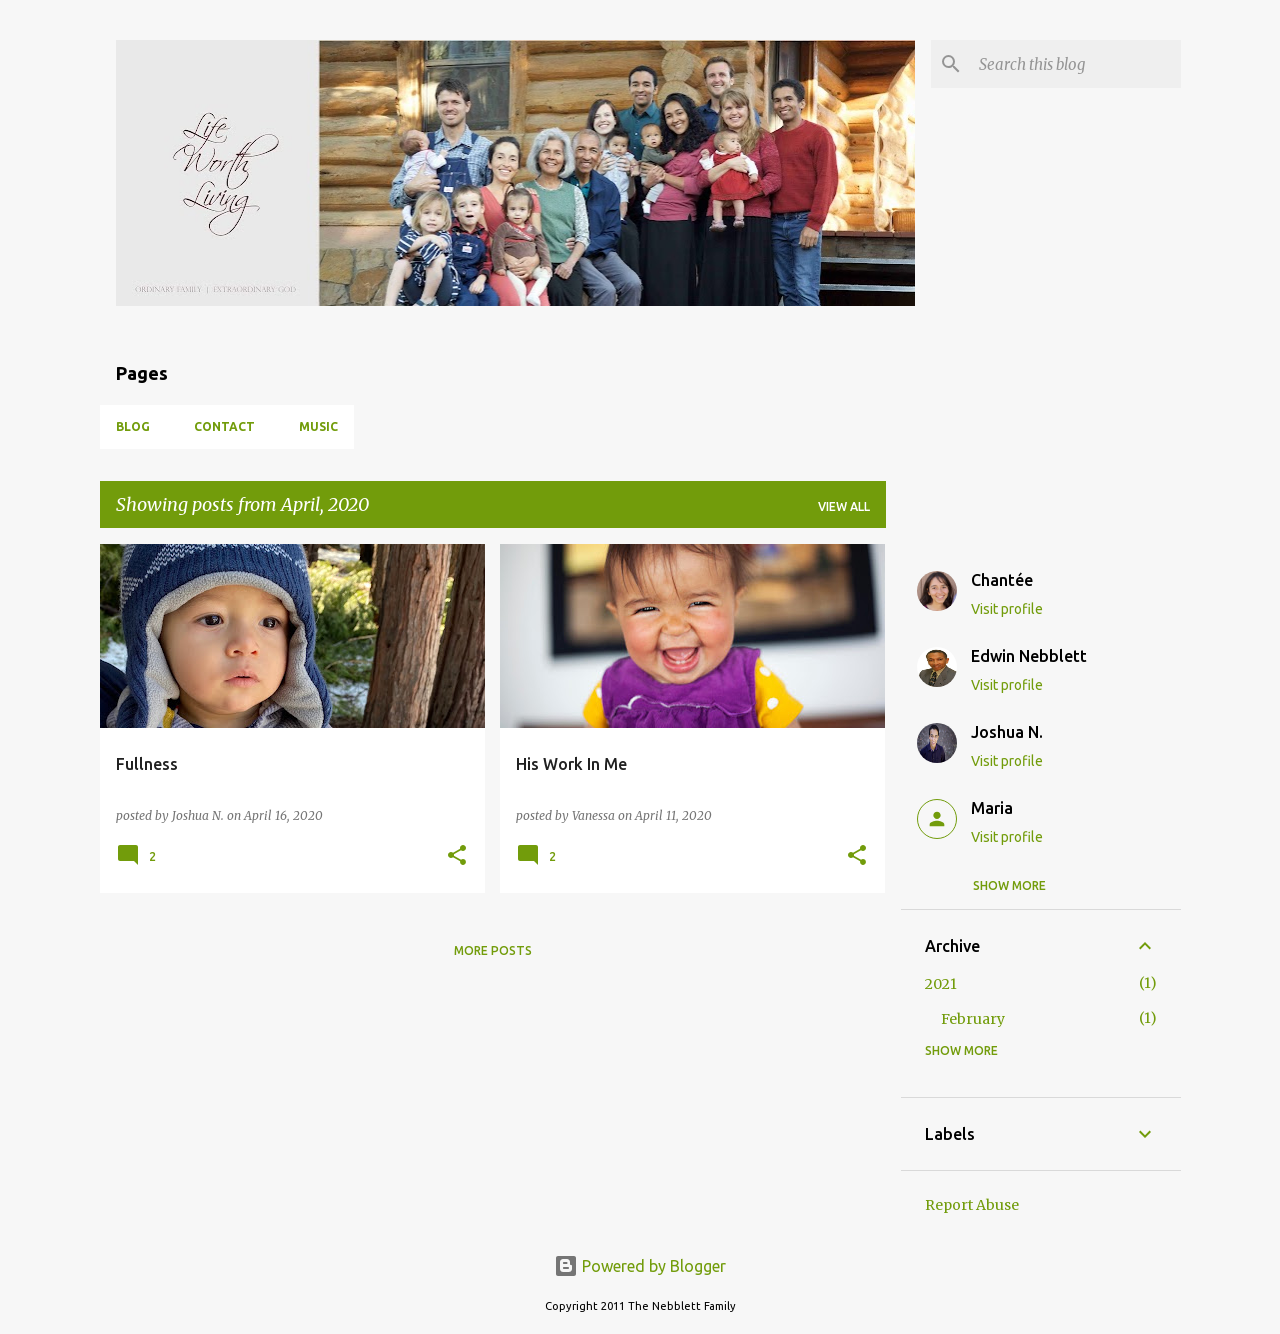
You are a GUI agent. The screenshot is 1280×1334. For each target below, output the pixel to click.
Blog (133, 426)
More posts (493, 950)
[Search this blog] (1076, 64)
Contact (224, 426)
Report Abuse (972, 1205)
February (973, 1019)
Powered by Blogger (640, 1266)
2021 (941, 984)
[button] (457, 856)
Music (318, 426)
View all (844, 506)
